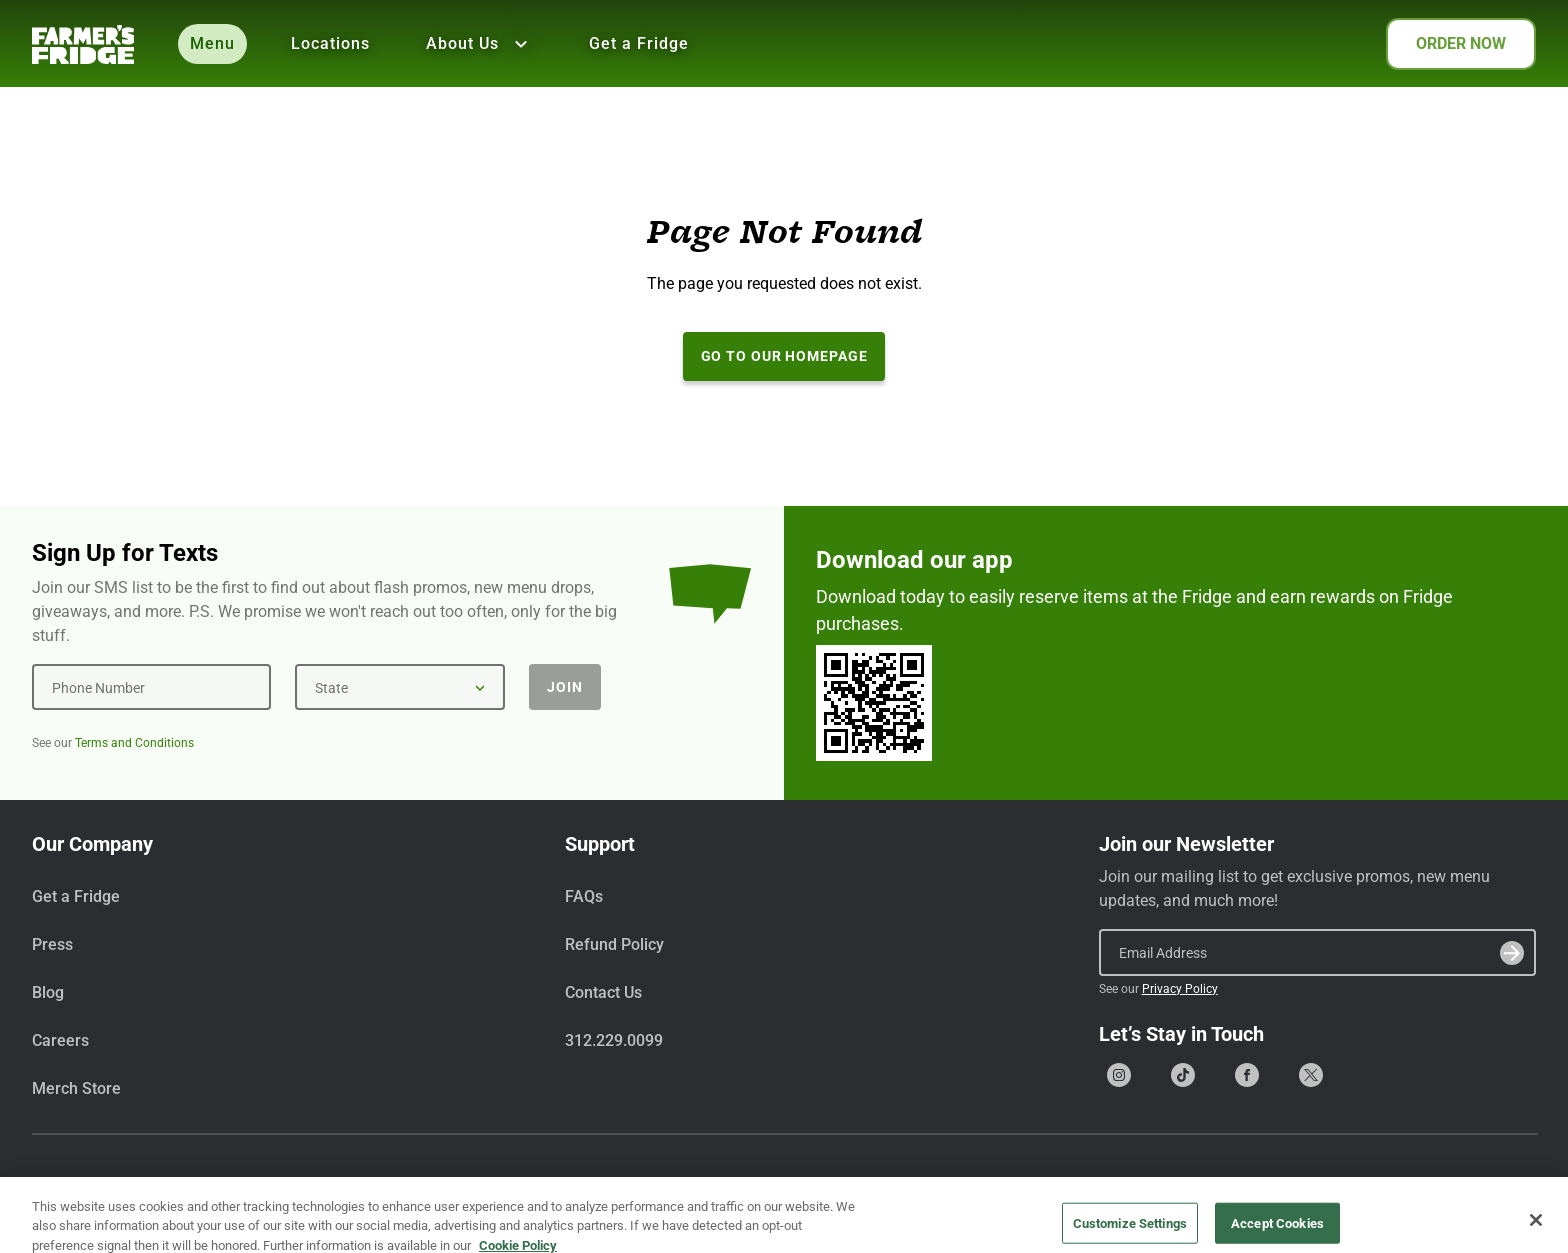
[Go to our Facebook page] (1247, 1075)
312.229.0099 (614, 1040)
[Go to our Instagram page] (1119, 1075)
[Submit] (1512, 953)
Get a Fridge (639, 43)
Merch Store (76, 1088)
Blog (48, 992)
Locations (330, 43)
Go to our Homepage (784, 356)
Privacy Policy (1180, 989)
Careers (60, 1040)
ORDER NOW (1461, 43)
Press (52, 944)
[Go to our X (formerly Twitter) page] (1311, 1075)
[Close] (1536, 1230)
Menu (212, 43)
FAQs (584, 896)
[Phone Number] (151, 687)
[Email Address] (1317, 952)
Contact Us (603, 992)
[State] (400, 687)
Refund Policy (614, 944)
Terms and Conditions (134, 743)
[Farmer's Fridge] (83, 44)
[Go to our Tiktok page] (1183, 1075)
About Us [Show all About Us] (479, 44)
